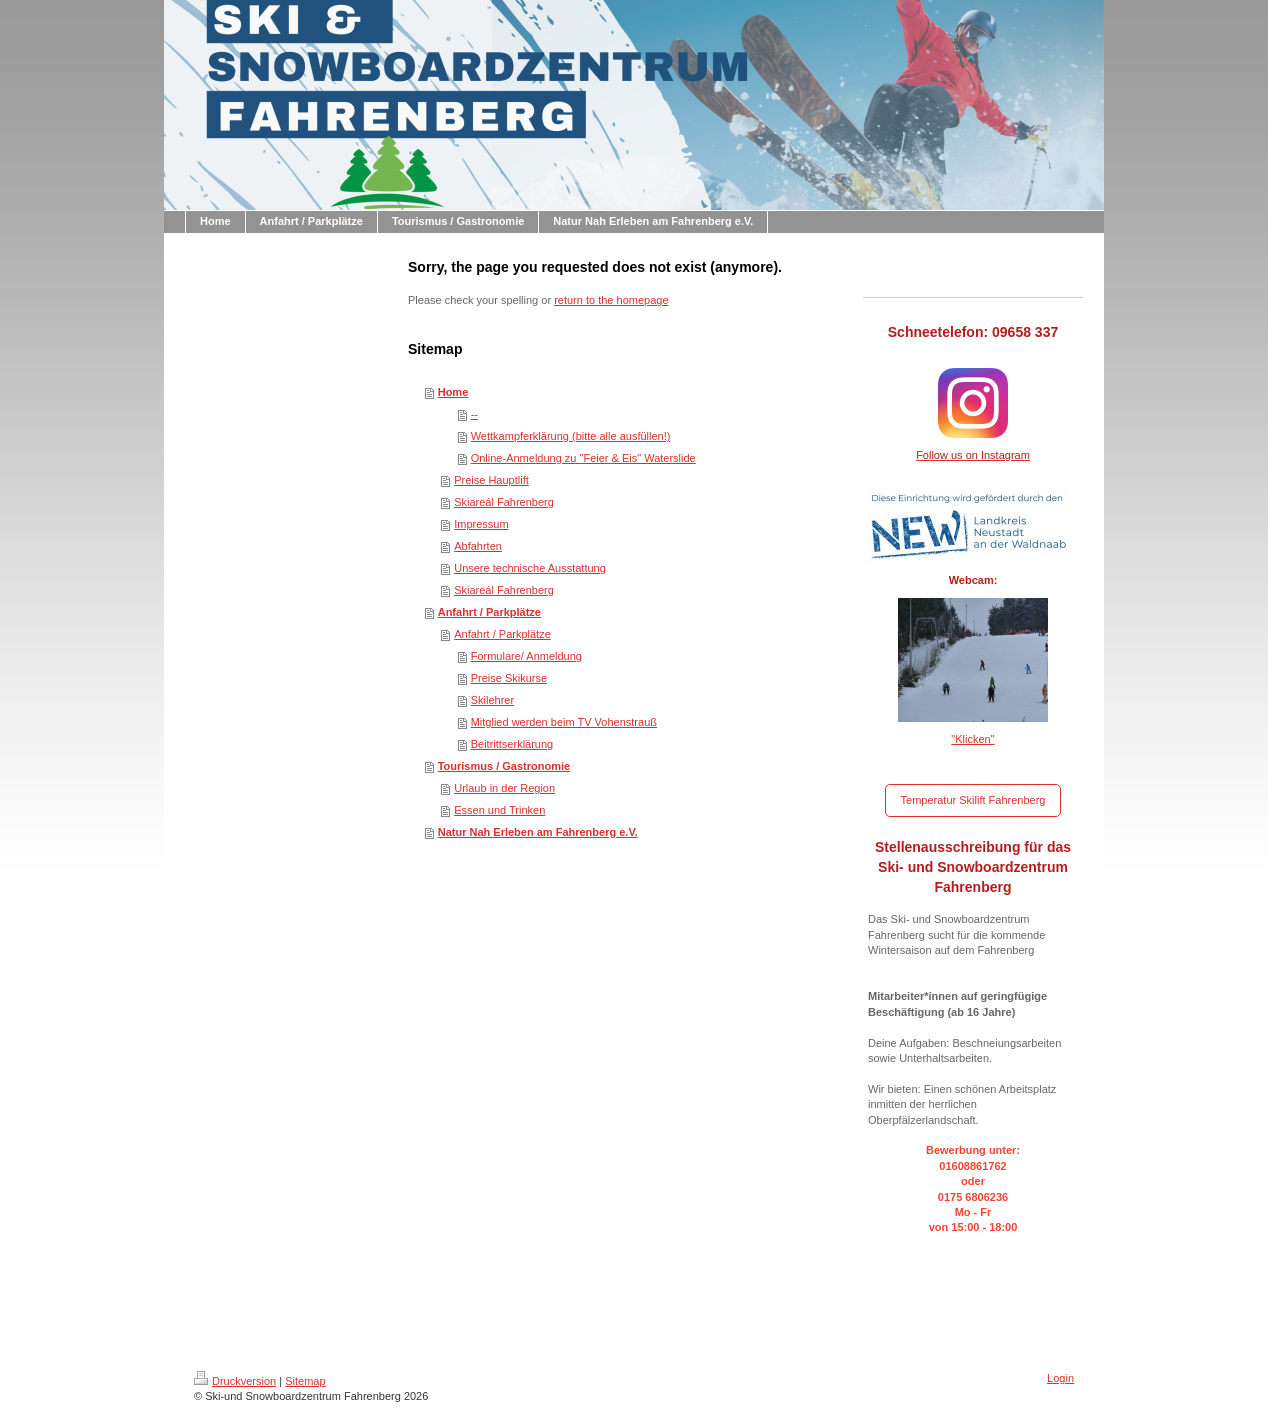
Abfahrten (478, 546)
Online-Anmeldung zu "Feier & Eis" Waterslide (583, 458)
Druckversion (235, 1381)
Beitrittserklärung (512, 744)
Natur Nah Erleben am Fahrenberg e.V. (538, 832)
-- (474, 414)
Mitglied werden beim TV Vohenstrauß (564, 722)
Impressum (481, 524)
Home (453, 392)
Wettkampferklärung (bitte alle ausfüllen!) (571, 436)
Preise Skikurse (509, 678)
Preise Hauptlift (491, 480)
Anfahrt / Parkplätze (489, 612)
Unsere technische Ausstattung (530, 568)
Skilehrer (492, 700)
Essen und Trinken (499, 810)
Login (1060, 1378)
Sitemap (305, 1381)
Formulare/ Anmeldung (526, 656)
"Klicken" (972, 739)
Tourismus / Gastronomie (504, 766)
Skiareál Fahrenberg (504, 502)
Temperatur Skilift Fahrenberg (973, 800)
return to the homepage (611, 300)
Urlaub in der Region (504, 788)
